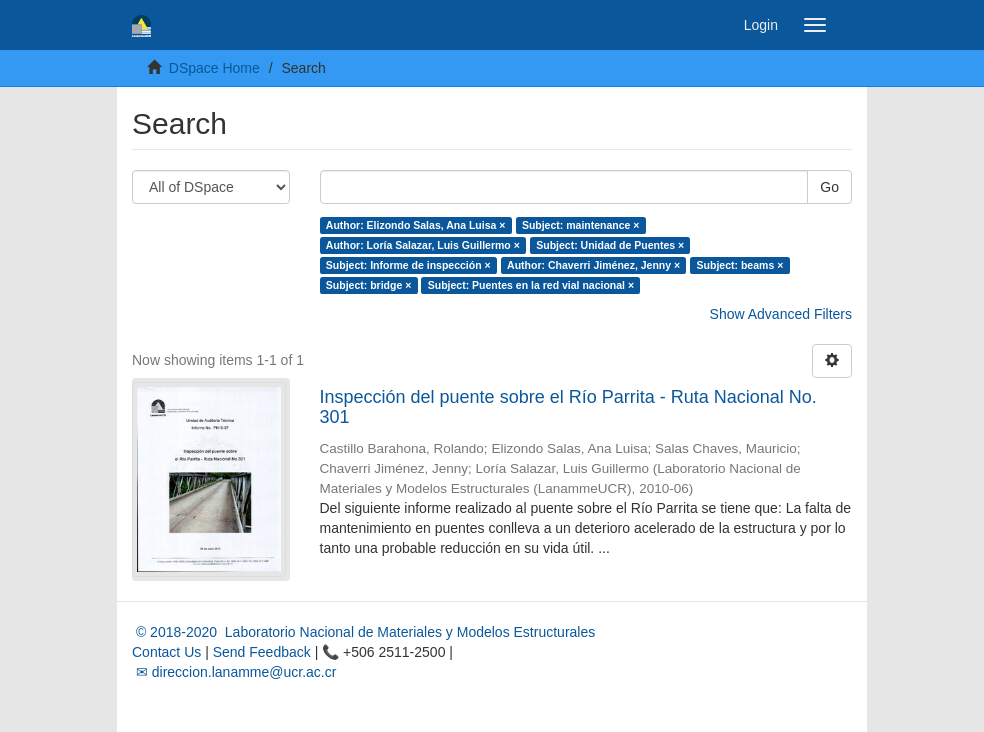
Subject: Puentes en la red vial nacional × (531, 285)
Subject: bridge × (368, 285)
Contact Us (166, 652)
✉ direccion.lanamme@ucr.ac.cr (234, 672)
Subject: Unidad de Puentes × (610, 245)
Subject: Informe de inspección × (408, 265)
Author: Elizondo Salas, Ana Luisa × (416, 225)
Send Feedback (262, 652)
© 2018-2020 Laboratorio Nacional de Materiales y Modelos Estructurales (363, 632)
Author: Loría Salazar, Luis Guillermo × (423, 245)
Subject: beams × (740, 265)
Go (829, 187)
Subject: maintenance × (581, 225)
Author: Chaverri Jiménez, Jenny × (593, 265)
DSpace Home (214, 68)
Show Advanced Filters (781, 314)
